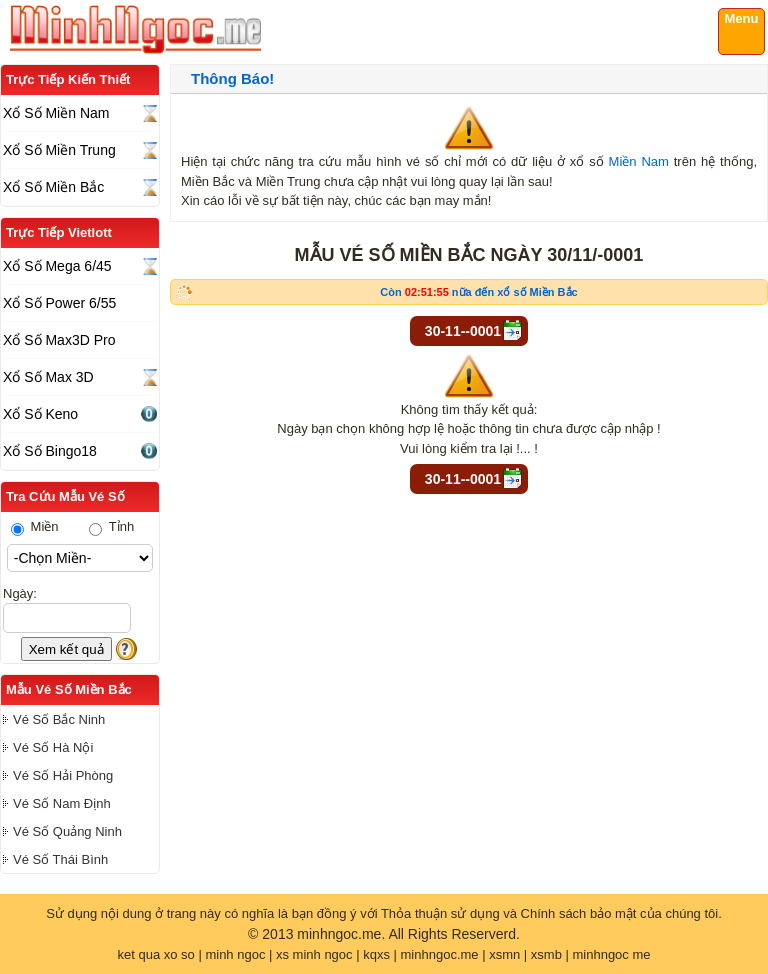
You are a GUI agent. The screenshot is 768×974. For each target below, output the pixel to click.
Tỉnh (111, 526)
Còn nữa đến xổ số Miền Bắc (478, 292)
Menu (742, 18)
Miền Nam (639, 161)
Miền (35, 526)
